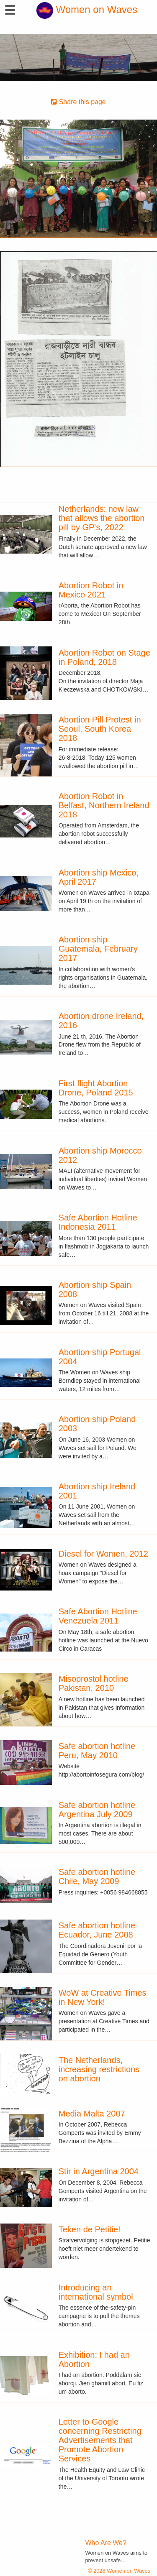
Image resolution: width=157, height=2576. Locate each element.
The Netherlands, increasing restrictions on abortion (99, 2069)
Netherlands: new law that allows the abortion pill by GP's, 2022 (102, 518)
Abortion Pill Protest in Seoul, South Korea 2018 (100, 729)
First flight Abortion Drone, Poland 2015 (96, 1088)
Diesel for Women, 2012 (103, 1553)
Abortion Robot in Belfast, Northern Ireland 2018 (104, 805)
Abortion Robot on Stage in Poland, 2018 (104, 657)
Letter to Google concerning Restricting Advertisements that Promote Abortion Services (100, 2440)
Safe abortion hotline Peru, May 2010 (97, 1750)
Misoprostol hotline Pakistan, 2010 (94, 1683)
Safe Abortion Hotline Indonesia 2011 (98, 1222)
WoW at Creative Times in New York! (103, 1997)
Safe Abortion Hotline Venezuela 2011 (98, 1616)
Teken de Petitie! (90, 2229)
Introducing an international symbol (96, 2292)
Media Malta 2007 (92, 2113)
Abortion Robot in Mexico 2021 (91, 590)
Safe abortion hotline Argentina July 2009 (97, 1809)
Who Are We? (105, 2542)
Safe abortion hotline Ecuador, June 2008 (97, 1930)
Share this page (78, 101)
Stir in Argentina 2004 (99, 2171)
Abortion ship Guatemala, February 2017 (98, 948)
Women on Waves (86, 9)
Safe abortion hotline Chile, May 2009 (97, 1876)
